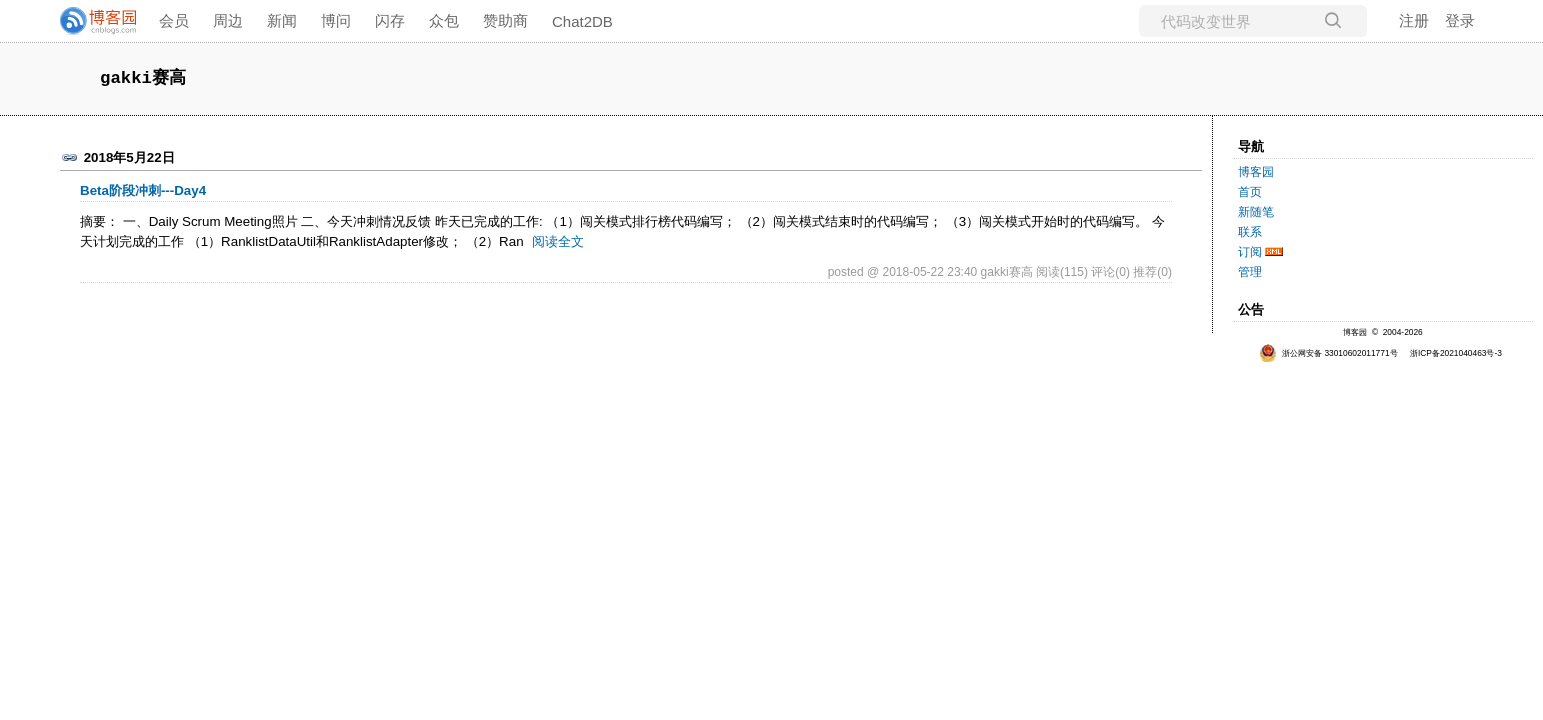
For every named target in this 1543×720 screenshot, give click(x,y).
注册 (1414, 20)
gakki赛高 (143, 78)
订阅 (1250, 252)
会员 (174, 20)
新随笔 (1256, 212)
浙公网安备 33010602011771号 (1328, 353)
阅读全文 (558, 241)
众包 (444, 20)
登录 (1460, 20)
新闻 (282, 20)
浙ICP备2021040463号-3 (1456, 353)
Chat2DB (582, 21)
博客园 (1256, 172)
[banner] (90, 21)
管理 (1250, 272)
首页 (1250, 192)
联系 (1250, 232)
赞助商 (505, 20)
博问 (336, 20)
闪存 (390, 20)
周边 (228, 20)
